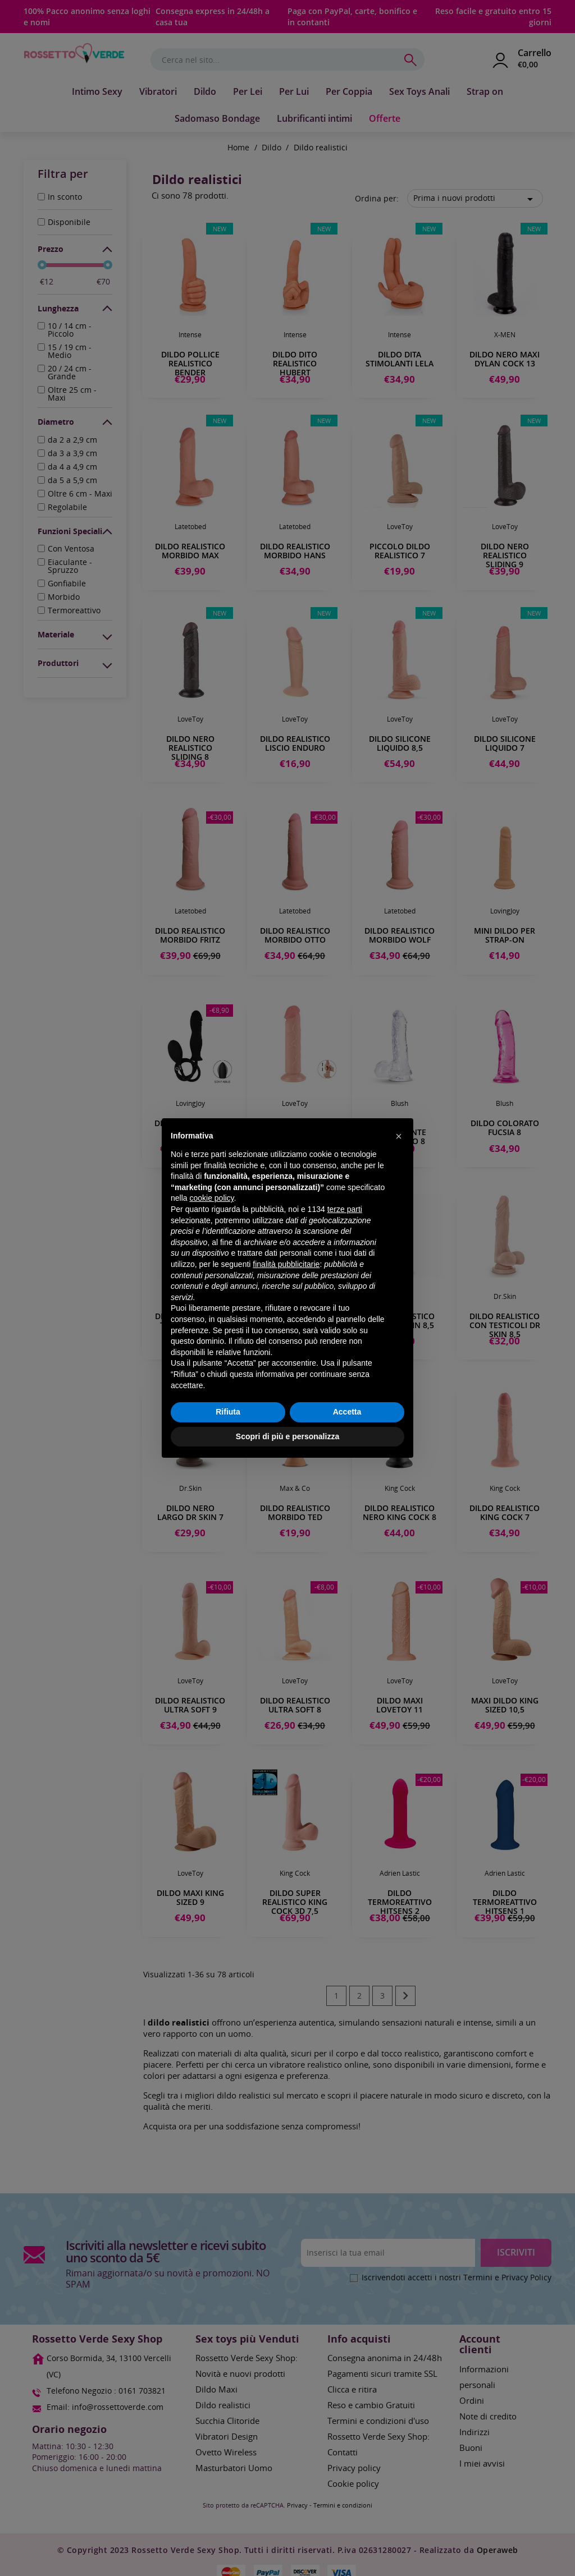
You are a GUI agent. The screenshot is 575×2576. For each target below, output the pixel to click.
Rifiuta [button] (228, 1411)
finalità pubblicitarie (286, 1264)
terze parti (344, 1209)
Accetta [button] (347, 1411)
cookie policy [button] (211, 1197)
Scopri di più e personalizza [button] (287, 1436)
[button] (399, 1136)
